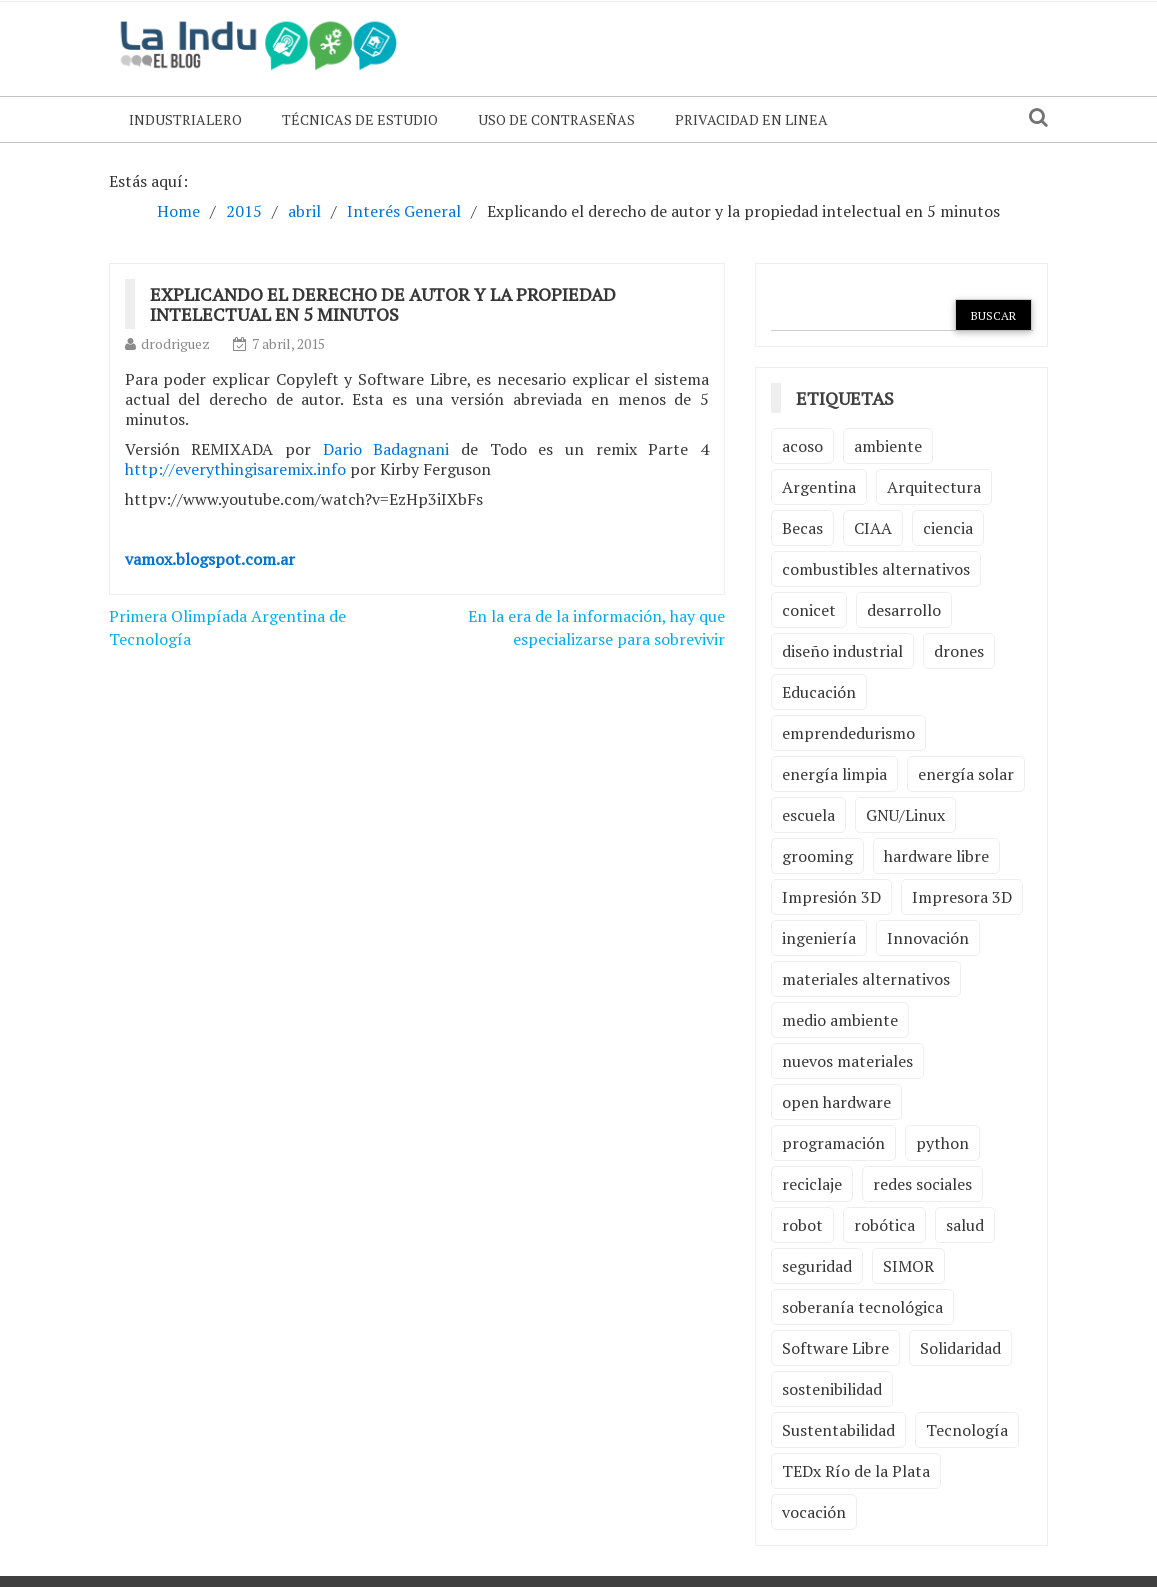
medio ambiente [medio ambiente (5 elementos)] (840, 1020)
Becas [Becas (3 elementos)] (802, 528)
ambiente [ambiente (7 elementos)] (888, 446)
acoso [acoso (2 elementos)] (802, 446)
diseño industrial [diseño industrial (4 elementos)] (842, 651)
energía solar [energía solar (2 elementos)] (966, 774)
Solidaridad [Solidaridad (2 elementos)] (960, 1348)
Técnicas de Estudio (360, 119)
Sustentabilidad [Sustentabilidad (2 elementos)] (838, 1430)
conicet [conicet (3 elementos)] (809, 610)
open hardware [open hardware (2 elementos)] (836, 1102)
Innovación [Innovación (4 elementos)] (928, 938)
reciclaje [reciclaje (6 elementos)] (812, 1184)
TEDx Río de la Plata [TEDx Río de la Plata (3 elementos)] (856, 1471)
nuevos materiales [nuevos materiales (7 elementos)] (847, 1061)
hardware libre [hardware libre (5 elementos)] (936, 856)
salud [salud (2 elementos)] (965, 1225)
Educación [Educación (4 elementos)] (819, 692)
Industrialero (185, 119)
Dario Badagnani (386, 449)
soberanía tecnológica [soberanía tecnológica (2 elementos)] (862, 1307)
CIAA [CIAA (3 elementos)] (873, 528)
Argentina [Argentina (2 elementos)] (819, 487)
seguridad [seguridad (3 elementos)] (817, 1266)
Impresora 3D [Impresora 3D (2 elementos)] (962, 897)
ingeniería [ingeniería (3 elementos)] (819, 938)
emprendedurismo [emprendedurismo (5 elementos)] (848, 733)
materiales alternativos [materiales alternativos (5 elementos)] (866, 979)
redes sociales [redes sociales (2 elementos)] (922, 1184)
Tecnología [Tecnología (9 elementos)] (967, 1430)
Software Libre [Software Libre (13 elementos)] (835, 1348)
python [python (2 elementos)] (942, 1143)
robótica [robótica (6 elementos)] (884, 1225)
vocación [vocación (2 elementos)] (814, 1512)
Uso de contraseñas (556, 119)
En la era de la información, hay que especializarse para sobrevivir (596, 627)
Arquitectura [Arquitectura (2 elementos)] (934, 487)
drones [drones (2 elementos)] (959, 651)
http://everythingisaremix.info (235, 469)
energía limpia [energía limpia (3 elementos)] (834, 774)
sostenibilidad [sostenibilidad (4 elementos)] (832, 1389)
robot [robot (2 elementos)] (802, 1225)
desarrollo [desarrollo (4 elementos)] (904, 610)
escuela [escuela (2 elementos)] (808, 815)
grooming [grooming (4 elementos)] (817, 856)
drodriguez (175, 343)
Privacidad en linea (751, 119)
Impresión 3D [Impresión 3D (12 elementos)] (831, 897)
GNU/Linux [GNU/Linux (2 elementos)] (905, 815)
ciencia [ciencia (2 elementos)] (948, 528)
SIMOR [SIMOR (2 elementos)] (908, 1266)
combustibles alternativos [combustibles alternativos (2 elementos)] (876, 569)
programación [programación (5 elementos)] (833, 1143)
